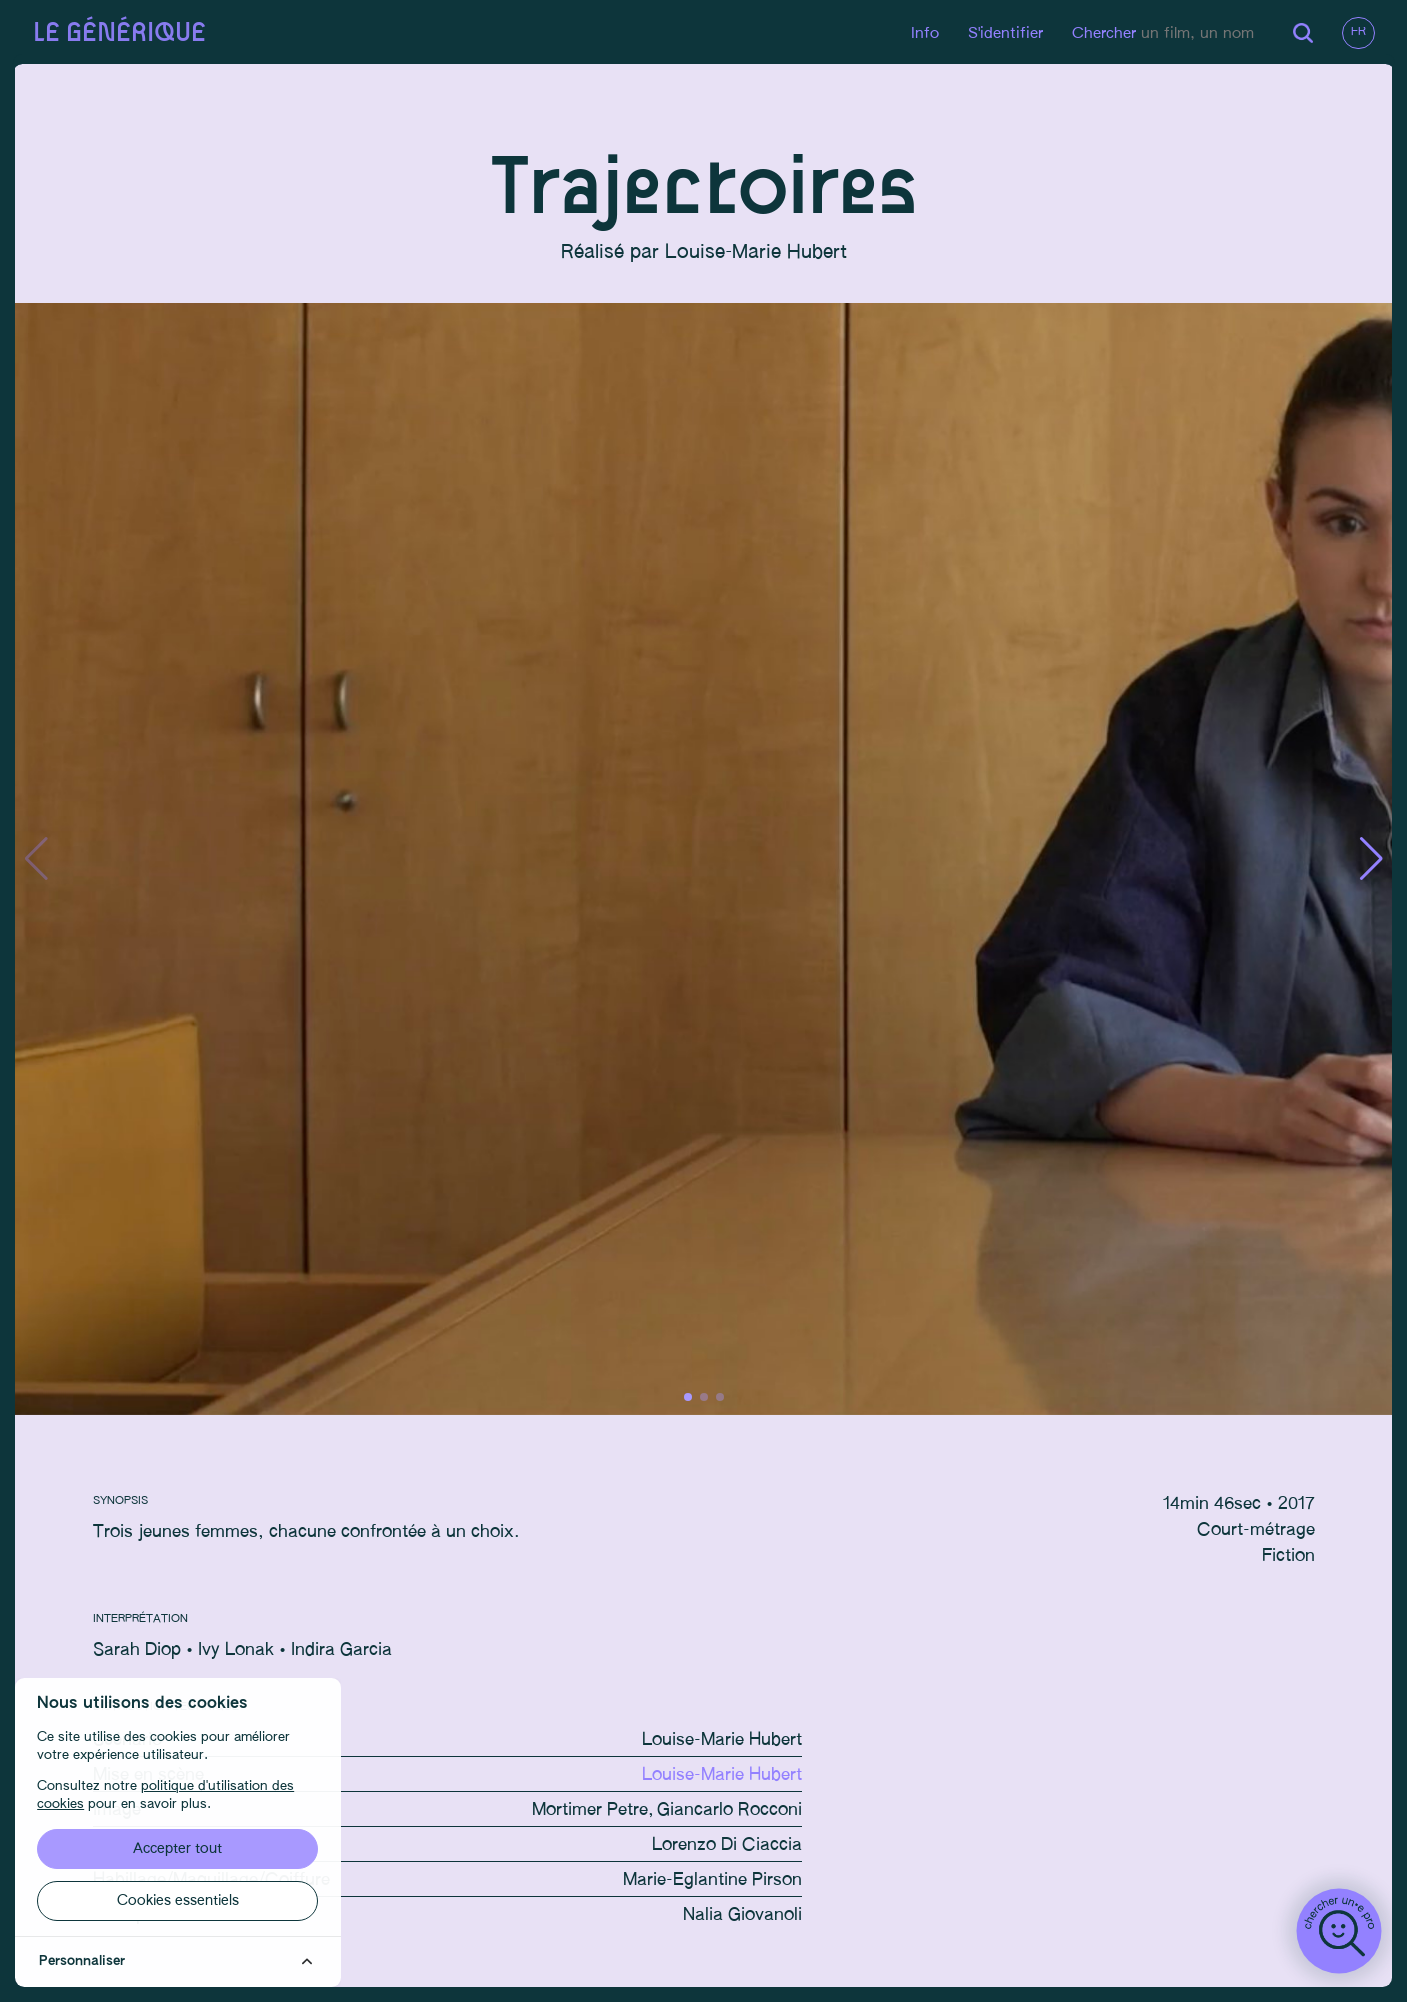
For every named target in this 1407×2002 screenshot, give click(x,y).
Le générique (121, 33)
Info (922, 33)
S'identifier (1002, 33)
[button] (1368, 862)
